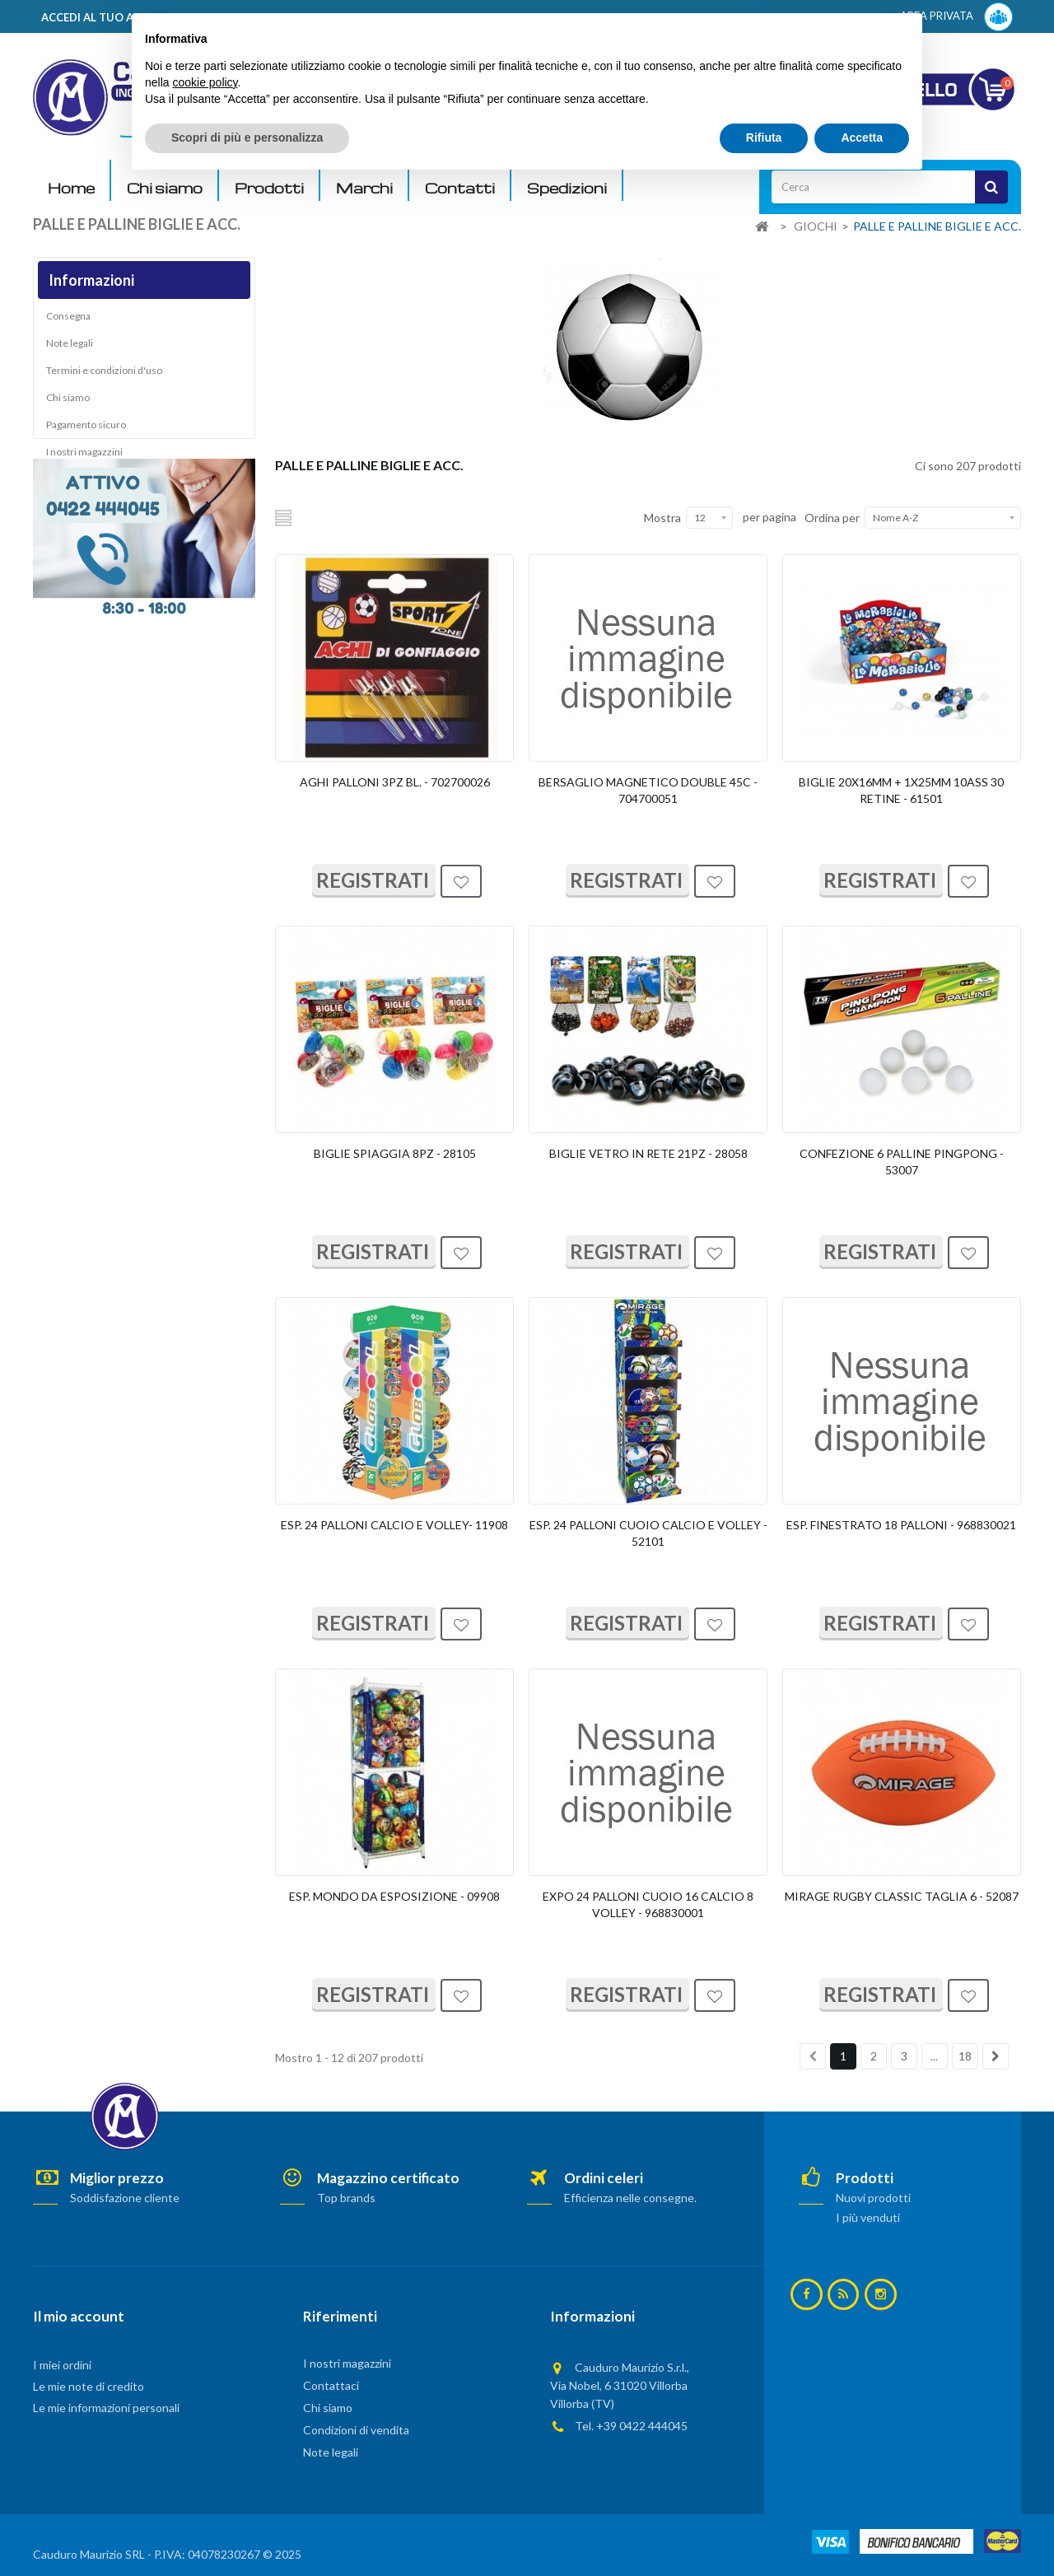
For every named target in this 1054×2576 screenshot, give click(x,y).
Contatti (460, 188)
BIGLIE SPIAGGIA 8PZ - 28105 (395, 1153)
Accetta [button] (862, 2530)
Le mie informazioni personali (106, 2408)
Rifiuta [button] (764, 2530)
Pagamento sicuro (86, 429)
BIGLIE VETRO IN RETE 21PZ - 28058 (648, 1153)
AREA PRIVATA (956, 16)
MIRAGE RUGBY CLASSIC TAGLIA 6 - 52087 (902, 1896)
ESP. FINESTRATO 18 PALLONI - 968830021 (901, 1525)
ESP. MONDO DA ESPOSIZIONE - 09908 (394, 1896)
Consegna (68, 321)
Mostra (662, 518)
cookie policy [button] (204, 2475)
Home (71, 188)
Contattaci (331, 2385)
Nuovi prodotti (873, 2198)
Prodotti (269, 188)
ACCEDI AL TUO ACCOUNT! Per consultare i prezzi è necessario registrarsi (241, 17)
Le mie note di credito (88, 2386)
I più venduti (868, 2217)
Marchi (364, 188)
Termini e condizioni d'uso (104, 375)
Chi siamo (165, 188)
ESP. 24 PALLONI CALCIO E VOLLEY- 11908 (394, 1525)
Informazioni (91, 280)
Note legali (69, 348)
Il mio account (78, 2316)
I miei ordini (62, 2365)
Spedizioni (567, 188)
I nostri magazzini (84, 456)
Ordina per (832, 518)
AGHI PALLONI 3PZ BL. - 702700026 (395, 782)
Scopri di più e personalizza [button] (247, 2530)
